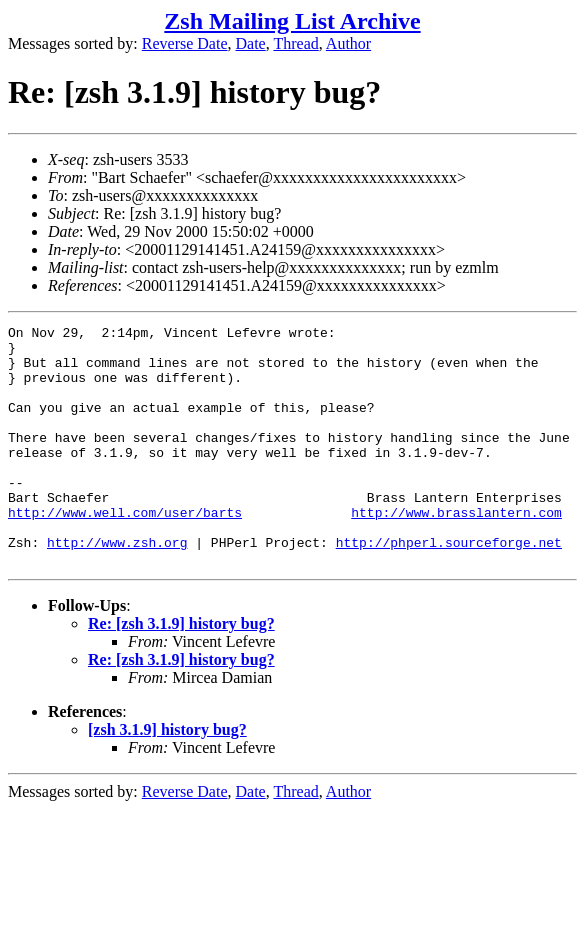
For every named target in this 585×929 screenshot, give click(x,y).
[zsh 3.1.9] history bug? (167, 777)
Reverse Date (185, 43)
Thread (295, 43)
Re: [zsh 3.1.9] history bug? (181, 671)
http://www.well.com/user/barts (125, 551)
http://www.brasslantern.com (456, 551)
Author (348, 43)
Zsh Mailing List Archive (292, 21)
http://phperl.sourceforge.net (449, 587)
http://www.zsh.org (117, 587)
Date (251, 43)
